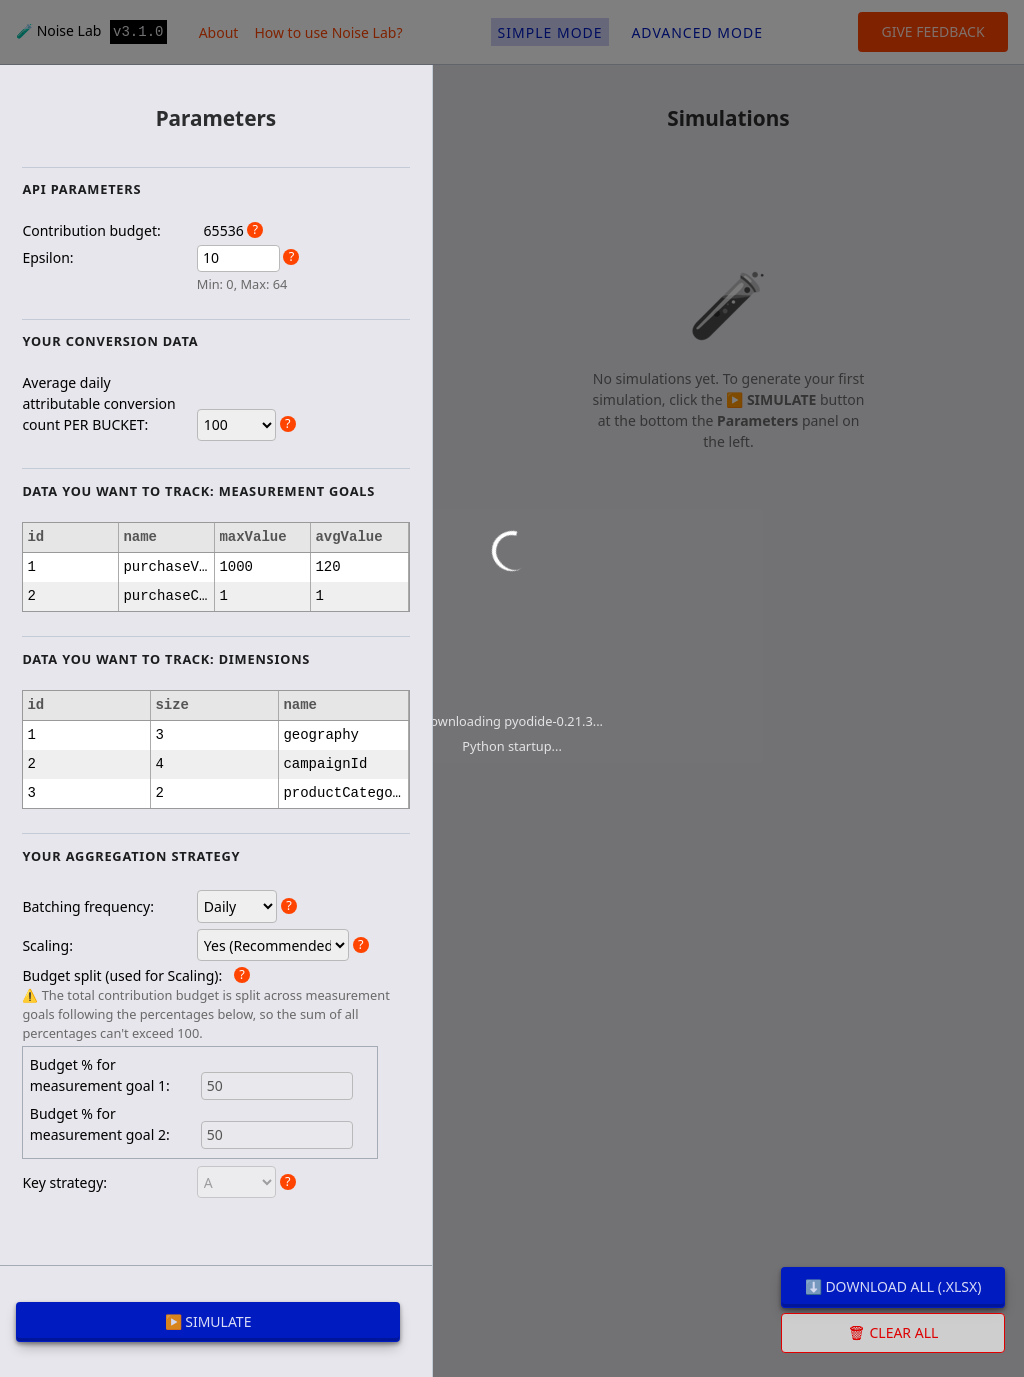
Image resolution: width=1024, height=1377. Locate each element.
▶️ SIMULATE (208, 1321)
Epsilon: (47, 257)
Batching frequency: (88, 906)
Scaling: (47, 945)
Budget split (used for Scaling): (122, 975)
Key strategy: (64, 1182)
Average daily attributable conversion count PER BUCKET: (98, 403)
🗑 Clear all (893, 1332)
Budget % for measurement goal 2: (100, 1124)
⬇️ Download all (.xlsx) (893, 1286)
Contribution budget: (91, 230)
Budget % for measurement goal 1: (100, 1075)
